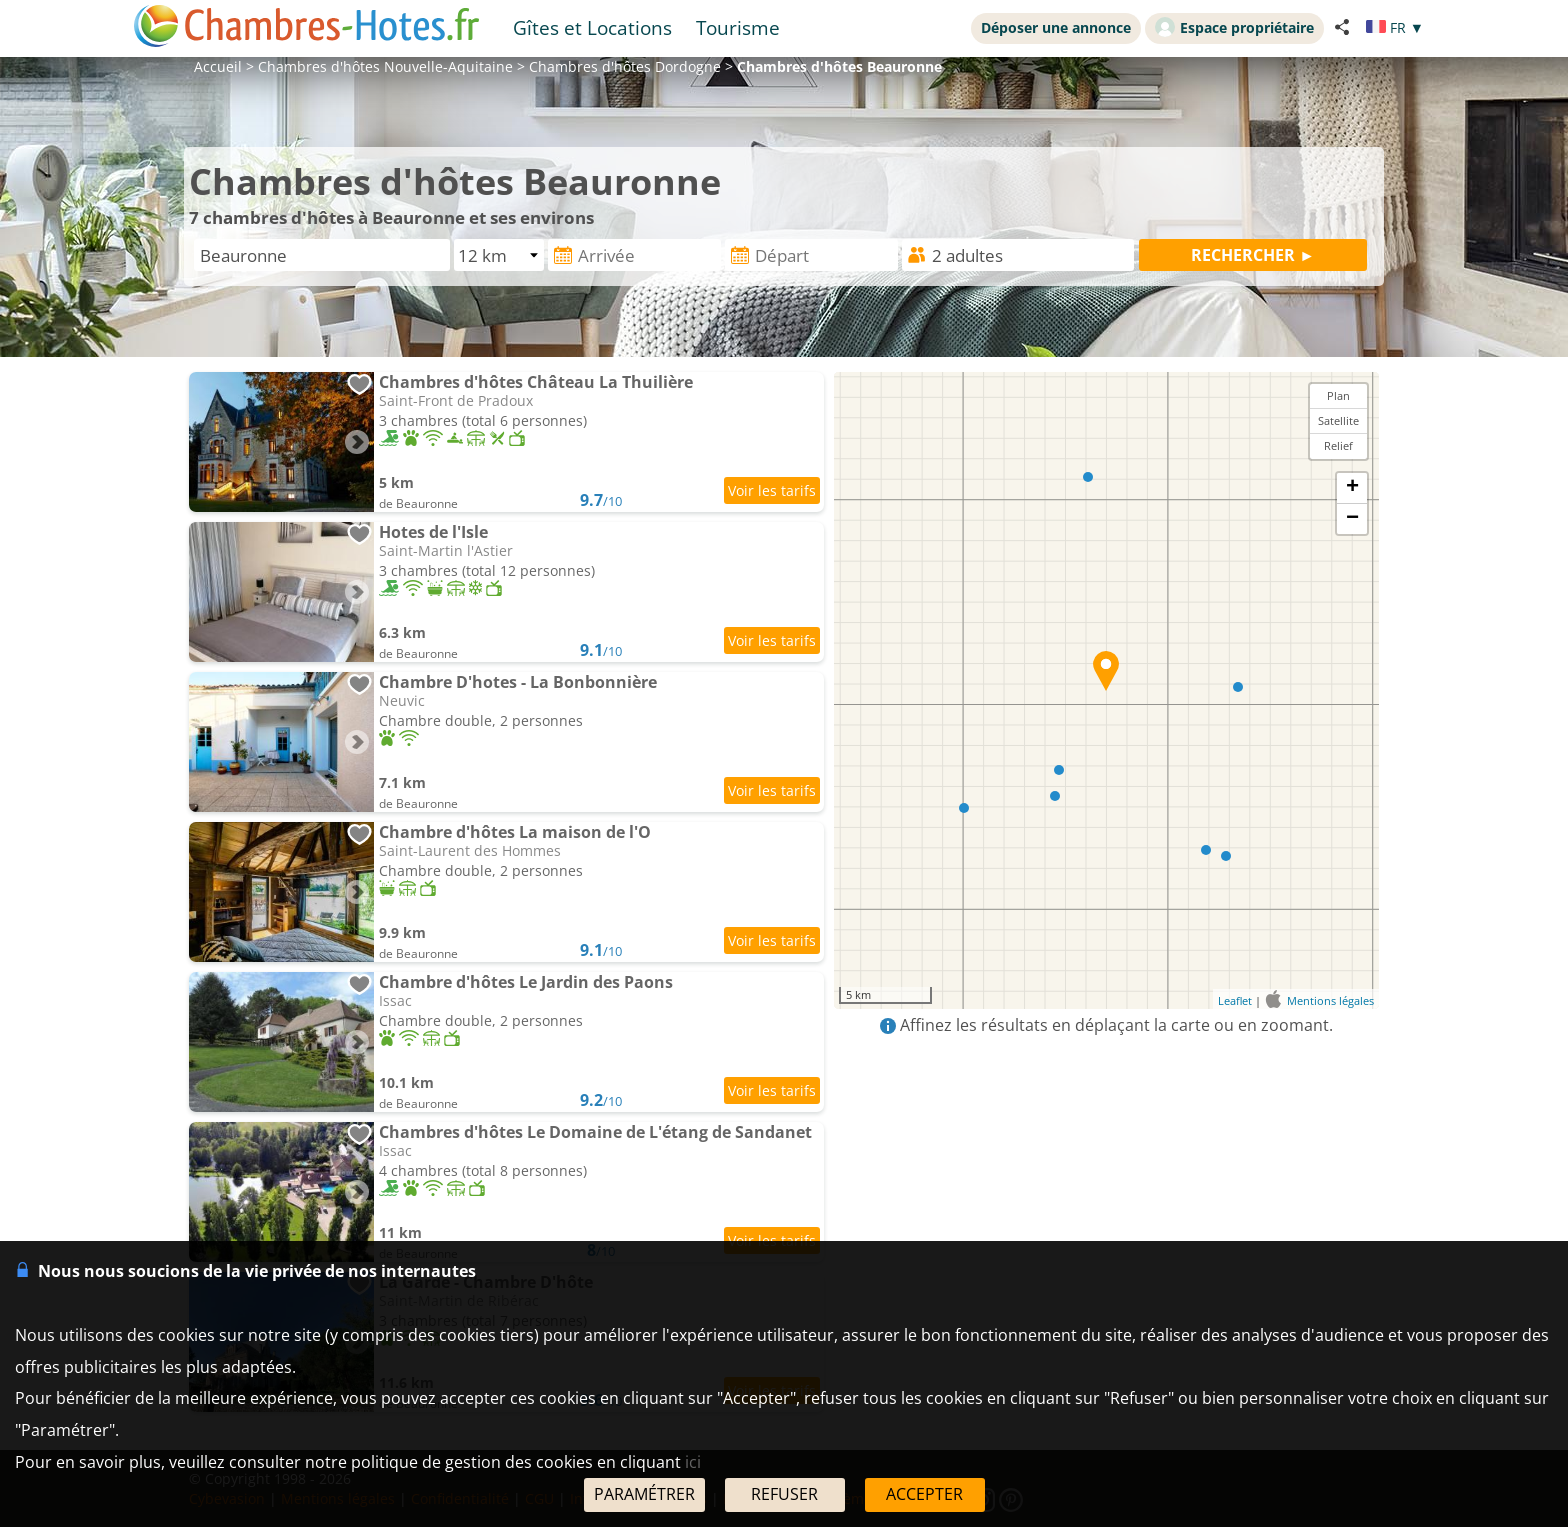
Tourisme (738, 27)
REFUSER (784, 1494)
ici (693, 1462)
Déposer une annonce (1056, 27)
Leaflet (1235, 1000)
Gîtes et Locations (592, 27)
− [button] (1352, 519)
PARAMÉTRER (644, 1494)
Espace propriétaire (1234, 27)
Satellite (1338, 420)
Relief (1338, 445)
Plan (1338, 395)
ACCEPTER (924, 1494)
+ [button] (1352, 488)
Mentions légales (1330, 1000)
